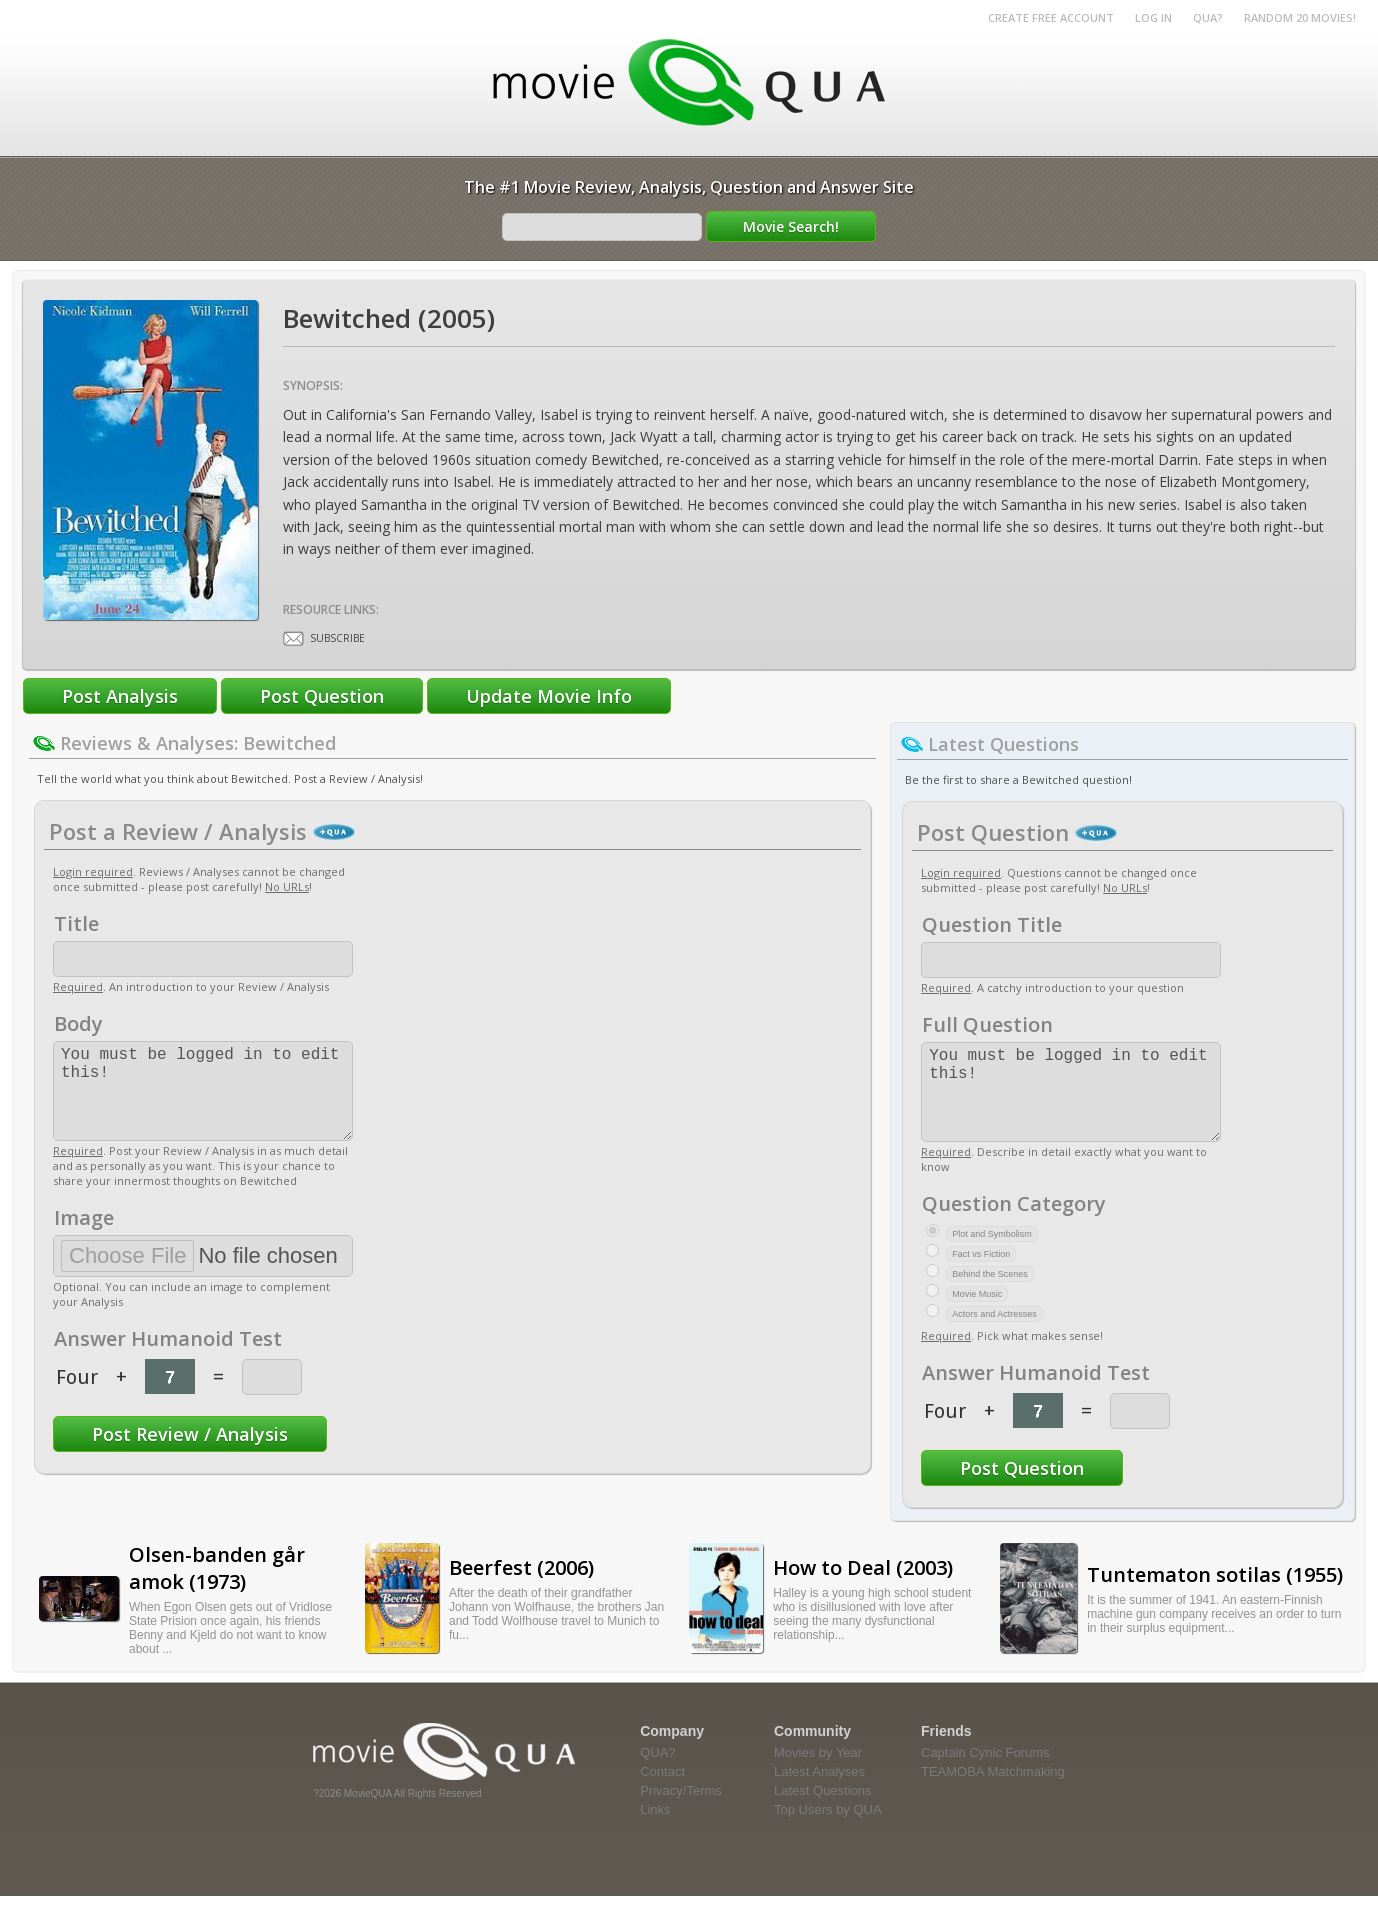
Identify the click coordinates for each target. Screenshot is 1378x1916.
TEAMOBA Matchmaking (993, 1791)
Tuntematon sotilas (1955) (1215, 1594)
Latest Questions (823, 1810)
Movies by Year (818, 1772)
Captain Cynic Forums (985, 1772)
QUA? (1208, 17)
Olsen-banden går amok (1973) (217, 1588)
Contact (662, 1791)
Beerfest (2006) (521, 1587)
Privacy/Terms (681, 1810)
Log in (1153, 17)
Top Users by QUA (828, 1829)
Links (655, 1829)
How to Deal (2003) (863, 1587)
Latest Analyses (819, 1791)
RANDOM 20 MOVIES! (1300, 17)
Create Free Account (1051, 17)
